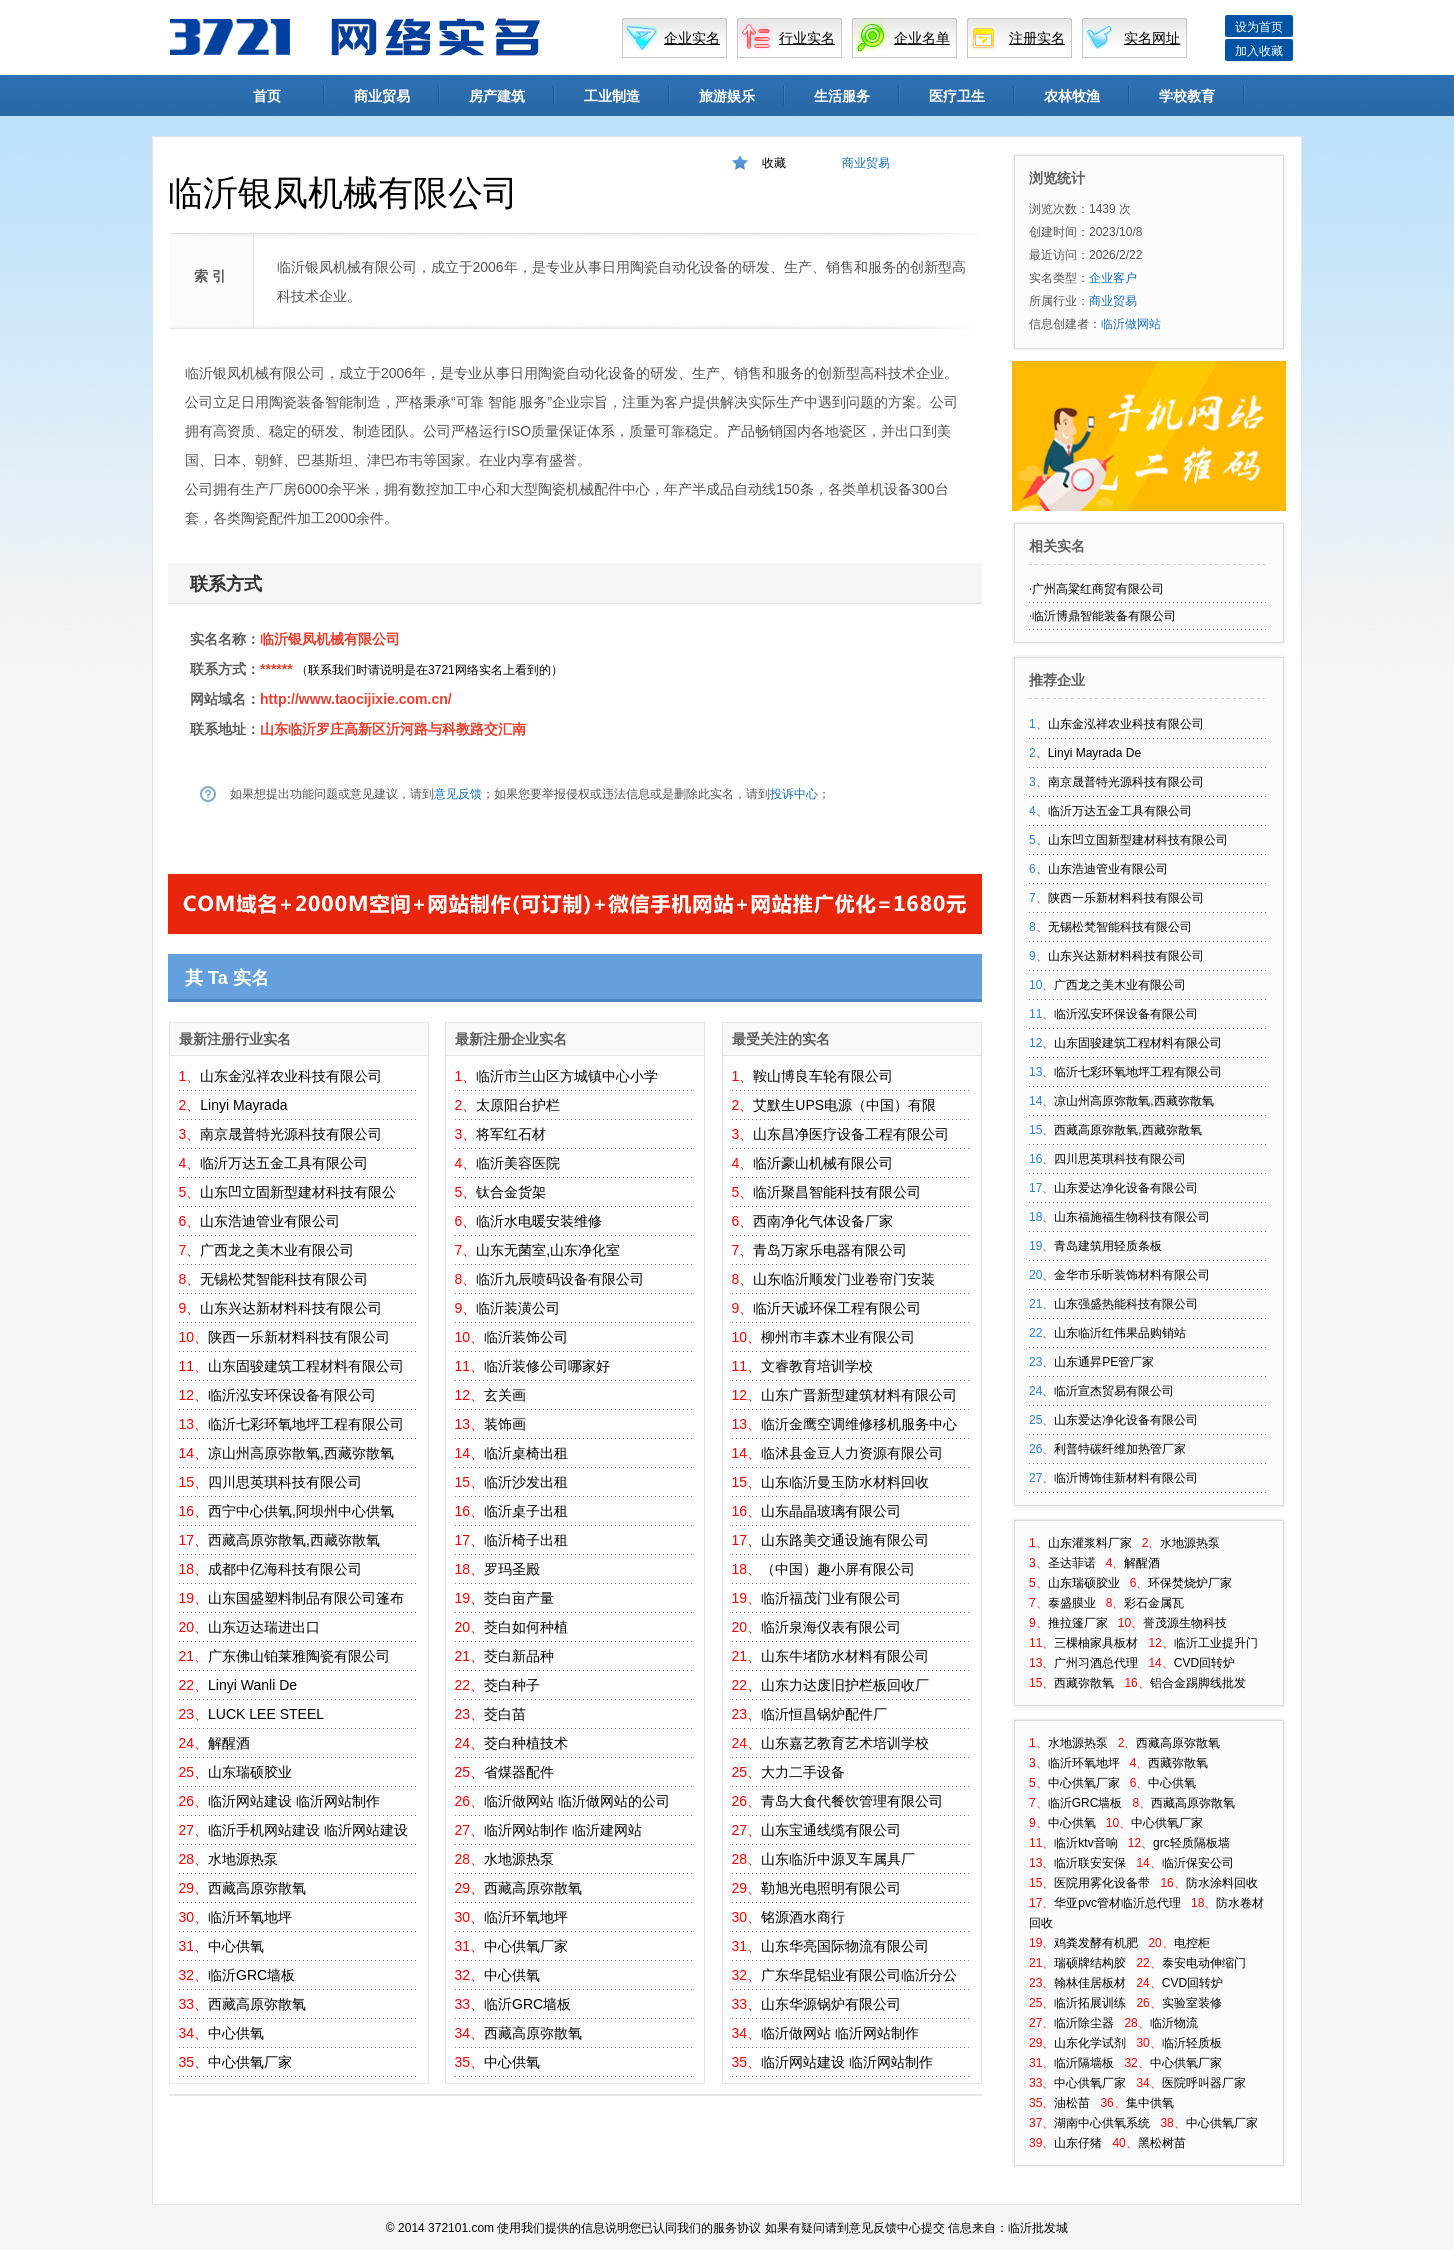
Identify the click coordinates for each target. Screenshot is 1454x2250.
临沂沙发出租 (526, 1482)
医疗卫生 (957, 96)
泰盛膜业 (1072, 1603)
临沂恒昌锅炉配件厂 (824, 1714)
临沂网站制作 (338, 1801)
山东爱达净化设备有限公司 (1126, 1188)
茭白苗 (505, 1714)
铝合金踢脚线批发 (1198, 1683)
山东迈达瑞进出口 (264, 1627)
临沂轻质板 (1192, 2043)
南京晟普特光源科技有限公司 (291, 1134)
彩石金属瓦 (1154, 1603)
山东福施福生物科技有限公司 (1132, 1217)
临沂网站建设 (250, 1801)
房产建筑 (497, 96)
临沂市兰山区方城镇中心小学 (567, 1076)
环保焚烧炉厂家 (1190, 1583)
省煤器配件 (519, 1772)
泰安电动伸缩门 (1204, 1963)
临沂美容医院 (518, 1163)
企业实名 (692, 38)
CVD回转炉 (1204, 1663)
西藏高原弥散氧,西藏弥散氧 (294, 1540)
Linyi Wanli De (252, 1685)
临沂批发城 (1038, 2228)
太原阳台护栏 (518, 1105)
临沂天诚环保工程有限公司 (837, 1308)
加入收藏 (1259, 51)
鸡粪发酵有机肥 (1096, 1943)
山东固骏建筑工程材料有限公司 (306, 1366)
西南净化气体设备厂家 (823, 1221)
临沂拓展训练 (1090, 2003)
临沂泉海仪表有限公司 (831, 1627)
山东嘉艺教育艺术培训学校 (845, 1743)
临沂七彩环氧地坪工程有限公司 (306, 1424)
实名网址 (1152, 38)
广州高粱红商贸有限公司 (1098, 589)
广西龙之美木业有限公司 (277, 1250)
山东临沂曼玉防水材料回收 (845, 1482)
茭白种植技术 (526, 1743)
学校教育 (1187, 96)
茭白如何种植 (526, 1627)
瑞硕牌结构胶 (1090, 1963)
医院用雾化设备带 (1102, 1883)
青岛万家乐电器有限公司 (830, 1250)
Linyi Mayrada (243, 1105)
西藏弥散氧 (1084, 1683)
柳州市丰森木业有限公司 (838, 1337)
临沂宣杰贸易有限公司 (1114, 1391)
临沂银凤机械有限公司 (330, 639)
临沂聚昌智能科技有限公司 (837, 1192)
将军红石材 (511, 1134)
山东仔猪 (1078, 2143)
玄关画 (505, 1395)
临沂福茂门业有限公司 (831, 1598)
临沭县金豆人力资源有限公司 (852, 1453)
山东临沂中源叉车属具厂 (838, 1859)
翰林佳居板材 (1090, 1983)
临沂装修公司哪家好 (547, 1366)
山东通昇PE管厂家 (1104, 1362)
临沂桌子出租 (526, 1511)
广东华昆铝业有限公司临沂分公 (859, 1975)
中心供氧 (236, 1946)
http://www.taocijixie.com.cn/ (356, 699)
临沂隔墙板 (1084, 2063)
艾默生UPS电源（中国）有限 (844, 1105)
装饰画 (505, 1424)
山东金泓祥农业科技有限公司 (291, 1076)
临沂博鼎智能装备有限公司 (1104, 616)
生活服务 (842, 96)
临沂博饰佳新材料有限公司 (1126, 1478)
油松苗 (1072, 2103)
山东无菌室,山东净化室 (548, 1250)
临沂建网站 (607, 1830)
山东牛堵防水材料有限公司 (845, 1656)
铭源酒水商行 (803, 1917)
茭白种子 (512, 1685)
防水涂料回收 (1222, 1883)
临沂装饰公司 (526, 1337)
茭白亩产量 (519, 1598)
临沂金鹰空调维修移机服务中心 (859, 1424)
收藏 (774, 163)
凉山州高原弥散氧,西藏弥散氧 (301, 1453)
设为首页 (1259, 27)
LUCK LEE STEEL (266, 1714)
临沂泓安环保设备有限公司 (292, 1395)
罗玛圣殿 (512, 1569)
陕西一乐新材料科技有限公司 (299, 1337)
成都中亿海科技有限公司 (285, 1569)
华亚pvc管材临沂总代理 (1117, 1903)
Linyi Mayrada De (1094, 753)
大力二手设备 (803, 1772)
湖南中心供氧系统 (1102, 2123)
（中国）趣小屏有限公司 (838, 1569)
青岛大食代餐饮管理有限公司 (852, 1801)
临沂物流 (1174, 2023)
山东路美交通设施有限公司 (845, 1540)
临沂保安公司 (1198, 1863)
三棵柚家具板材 (1096, 1643)
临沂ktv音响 (1085, 1843)
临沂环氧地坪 (250, 1917)
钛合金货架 (511, 1192)
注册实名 (1037, 38)
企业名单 (922, 38)
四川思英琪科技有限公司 (285, 1482)
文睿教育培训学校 (817, 1366)
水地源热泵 (243, 1859)
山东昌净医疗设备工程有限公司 (851, 1134)
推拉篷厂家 (1078, 1623)
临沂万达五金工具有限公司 (284, 1163)
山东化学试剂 (1090, 2043)
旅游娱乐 (727, 96)
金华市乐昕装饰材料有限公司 (1132, 1275)
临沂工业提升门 (1216, 1643)
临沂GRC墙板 (251, 1975)
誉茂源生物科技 (1185, 1623)
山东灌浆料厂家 (1090, 1543)
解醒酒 (229, 1743)
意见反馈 (458, 794)
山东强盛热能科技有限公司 (1126, 1304)
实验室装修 (1192, 2003)
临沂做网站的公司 (614, 1801)
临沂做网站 (519, 1801)
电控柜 (1192, 1943)
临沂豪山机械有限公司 (823, 1163)
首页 (267, 96)
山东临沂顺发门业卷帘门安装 (844, 1279)
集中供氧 (1150, 2103)
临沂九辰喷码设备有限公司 (560, 1279)
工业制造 (612, 96)
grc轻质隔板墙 (1191, 1843)
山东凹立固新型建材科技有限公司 (1138, 840)
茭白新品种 (519, 1656)
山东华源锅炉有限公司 (831, 2004)
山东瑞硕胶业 (250, 1772)
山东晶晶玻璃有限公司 (831, 1511)
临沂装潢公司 (518, 1308)
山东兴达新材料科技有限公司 (291, 1308)
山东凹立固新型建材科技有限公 (298, 1192)
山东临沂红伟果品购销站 (1120, 1333)
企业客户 (1113, 278)
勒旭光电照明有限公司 (831, 1888)
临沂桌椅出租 (526, 1453)
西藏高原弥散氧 (257, 1888)
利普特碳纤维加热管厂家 (1120, 1449)
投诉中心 (794, 794)
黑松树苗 (1162, 2143)
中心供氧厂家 (250, 2062)
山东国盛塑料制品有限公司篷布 (306, 1598)
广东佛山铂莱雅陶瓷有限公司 (299, 1656)
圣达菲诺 (1072, 1563)
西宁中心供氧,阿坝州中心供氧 (301, 1511)
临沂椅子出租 (526, 1540)
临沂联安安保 (1090, 1863)
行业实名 (807, 38)
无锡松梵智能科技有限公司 (284, 1279)
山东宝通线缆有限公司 (831, 1830)
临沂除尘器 (1084, 2023)
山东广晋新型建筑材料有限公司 (859, 1395)
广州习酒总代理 (1096, 1663)
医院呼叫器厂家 (1204, 2083)
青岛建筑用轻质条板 (1108, 1246)
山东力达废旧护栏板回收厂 (845, 1685)
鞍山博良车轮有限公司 (823, 1076)
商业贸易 (382, 96)
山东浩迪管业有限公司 (270, 1221)
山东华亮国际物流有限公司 (845, 1946)
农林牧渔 (1072, 96)
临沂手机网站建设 (264, 1830)
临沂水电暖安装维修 (539, 1221)
